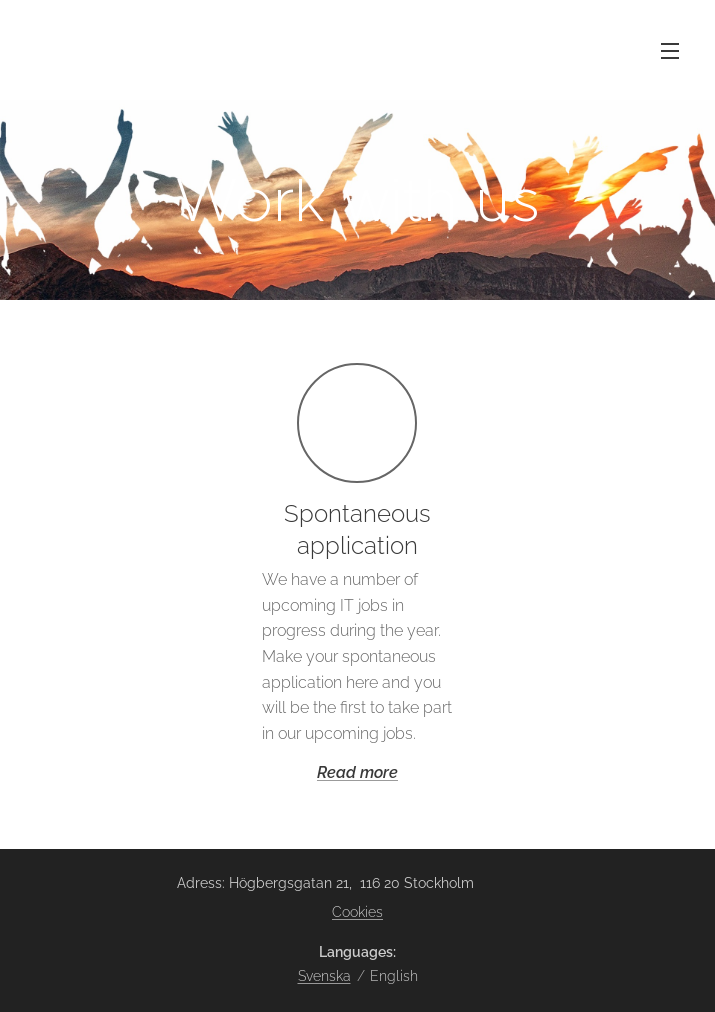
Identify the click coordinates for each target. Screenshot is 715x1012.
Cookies (357, 912)
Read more (357, 772)
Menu (670, 51)
